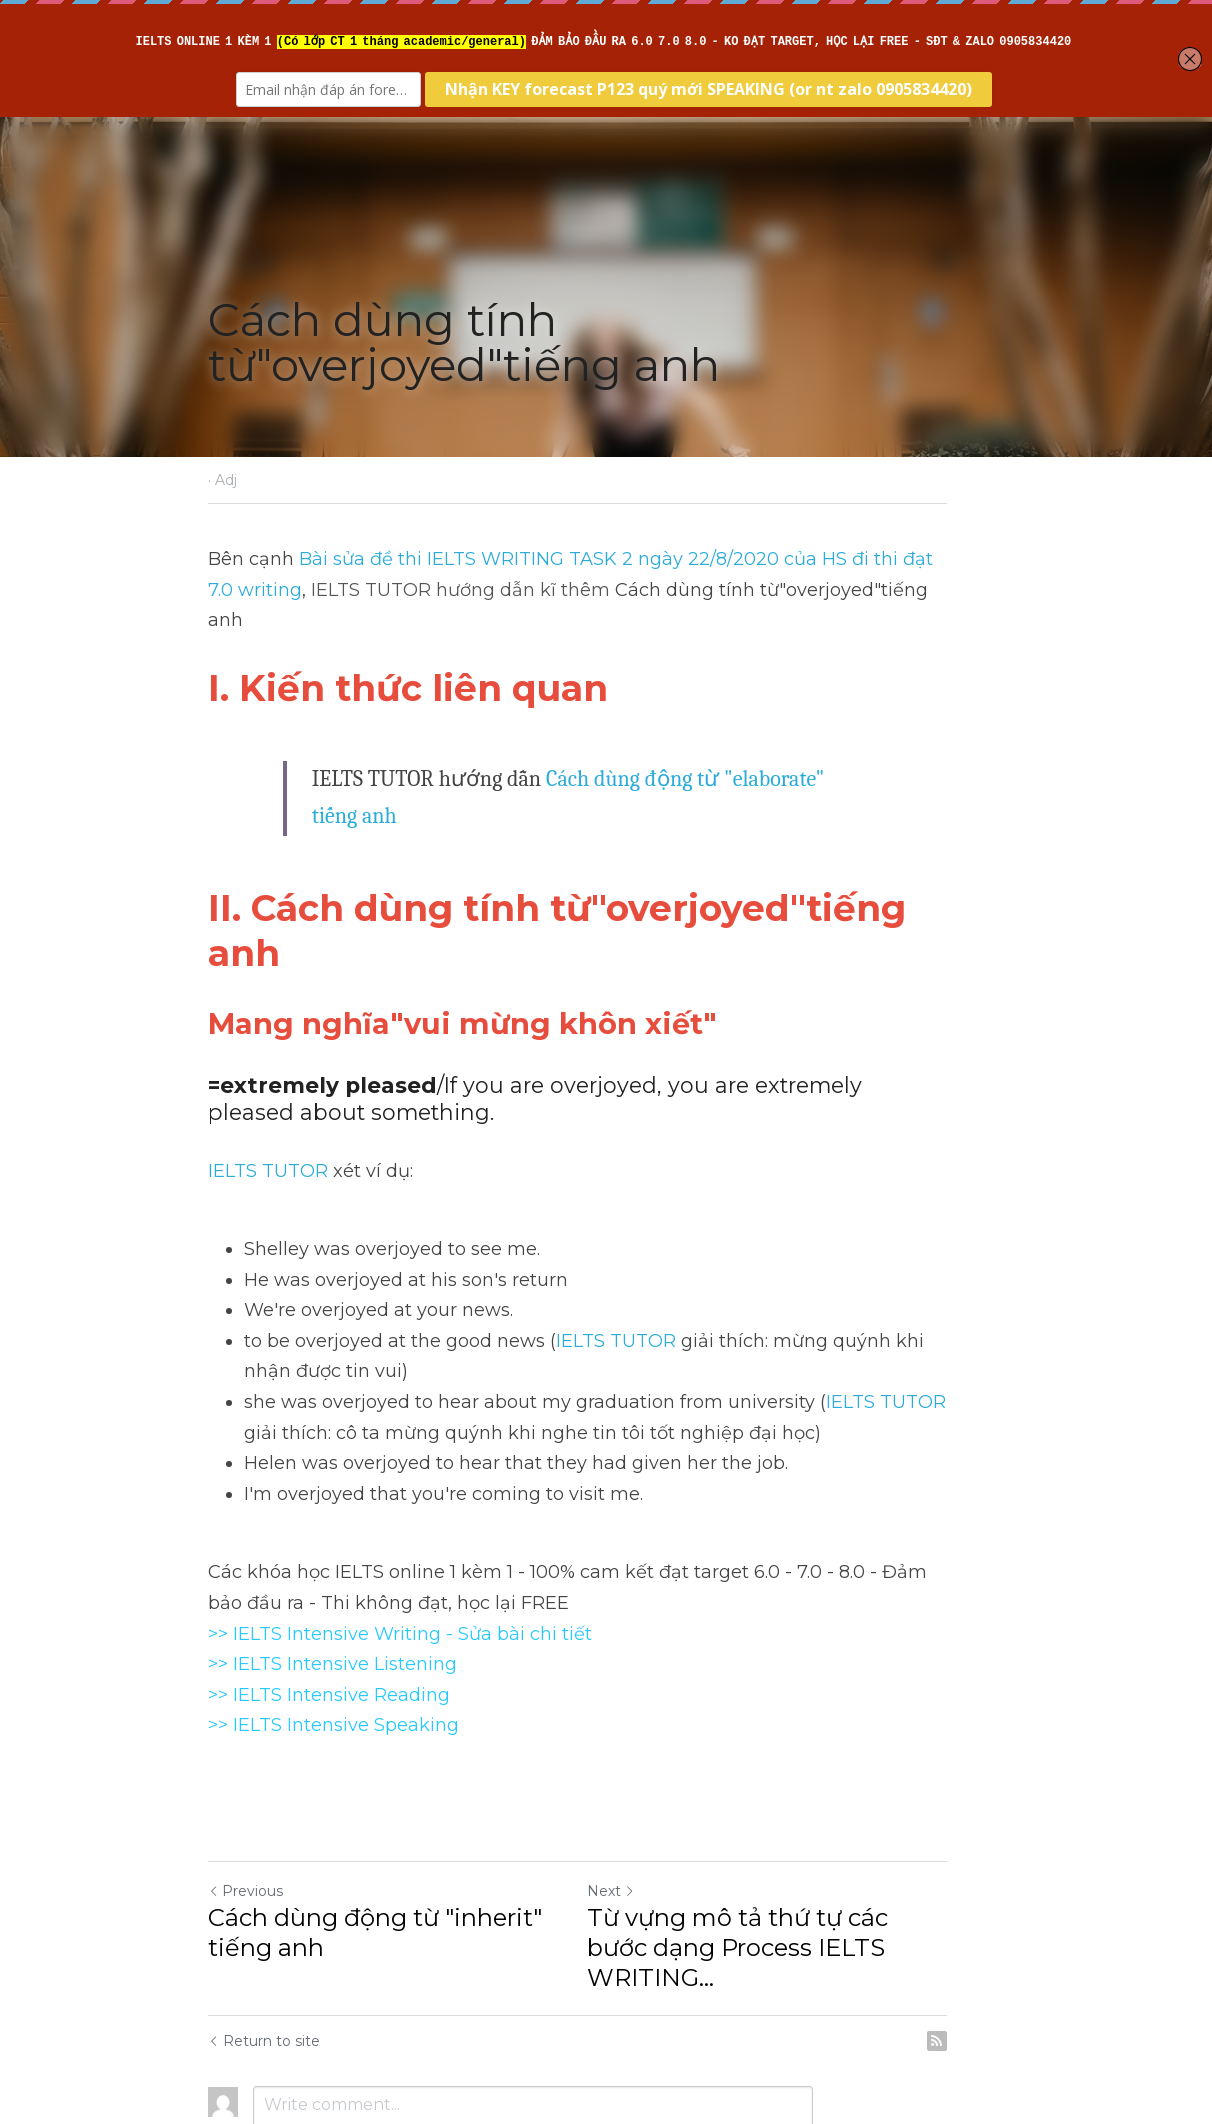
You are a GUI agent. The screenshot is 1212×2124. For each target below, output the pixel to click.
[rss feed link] (994, 1898)
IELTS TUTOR (268, 1058)
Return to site (264, 1898)
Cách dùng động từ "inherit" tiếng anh (375, 1819)
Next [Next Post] (640, 1778)
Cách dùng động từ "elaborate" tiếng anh (730, 748)
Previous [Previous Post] (245, 1778)
